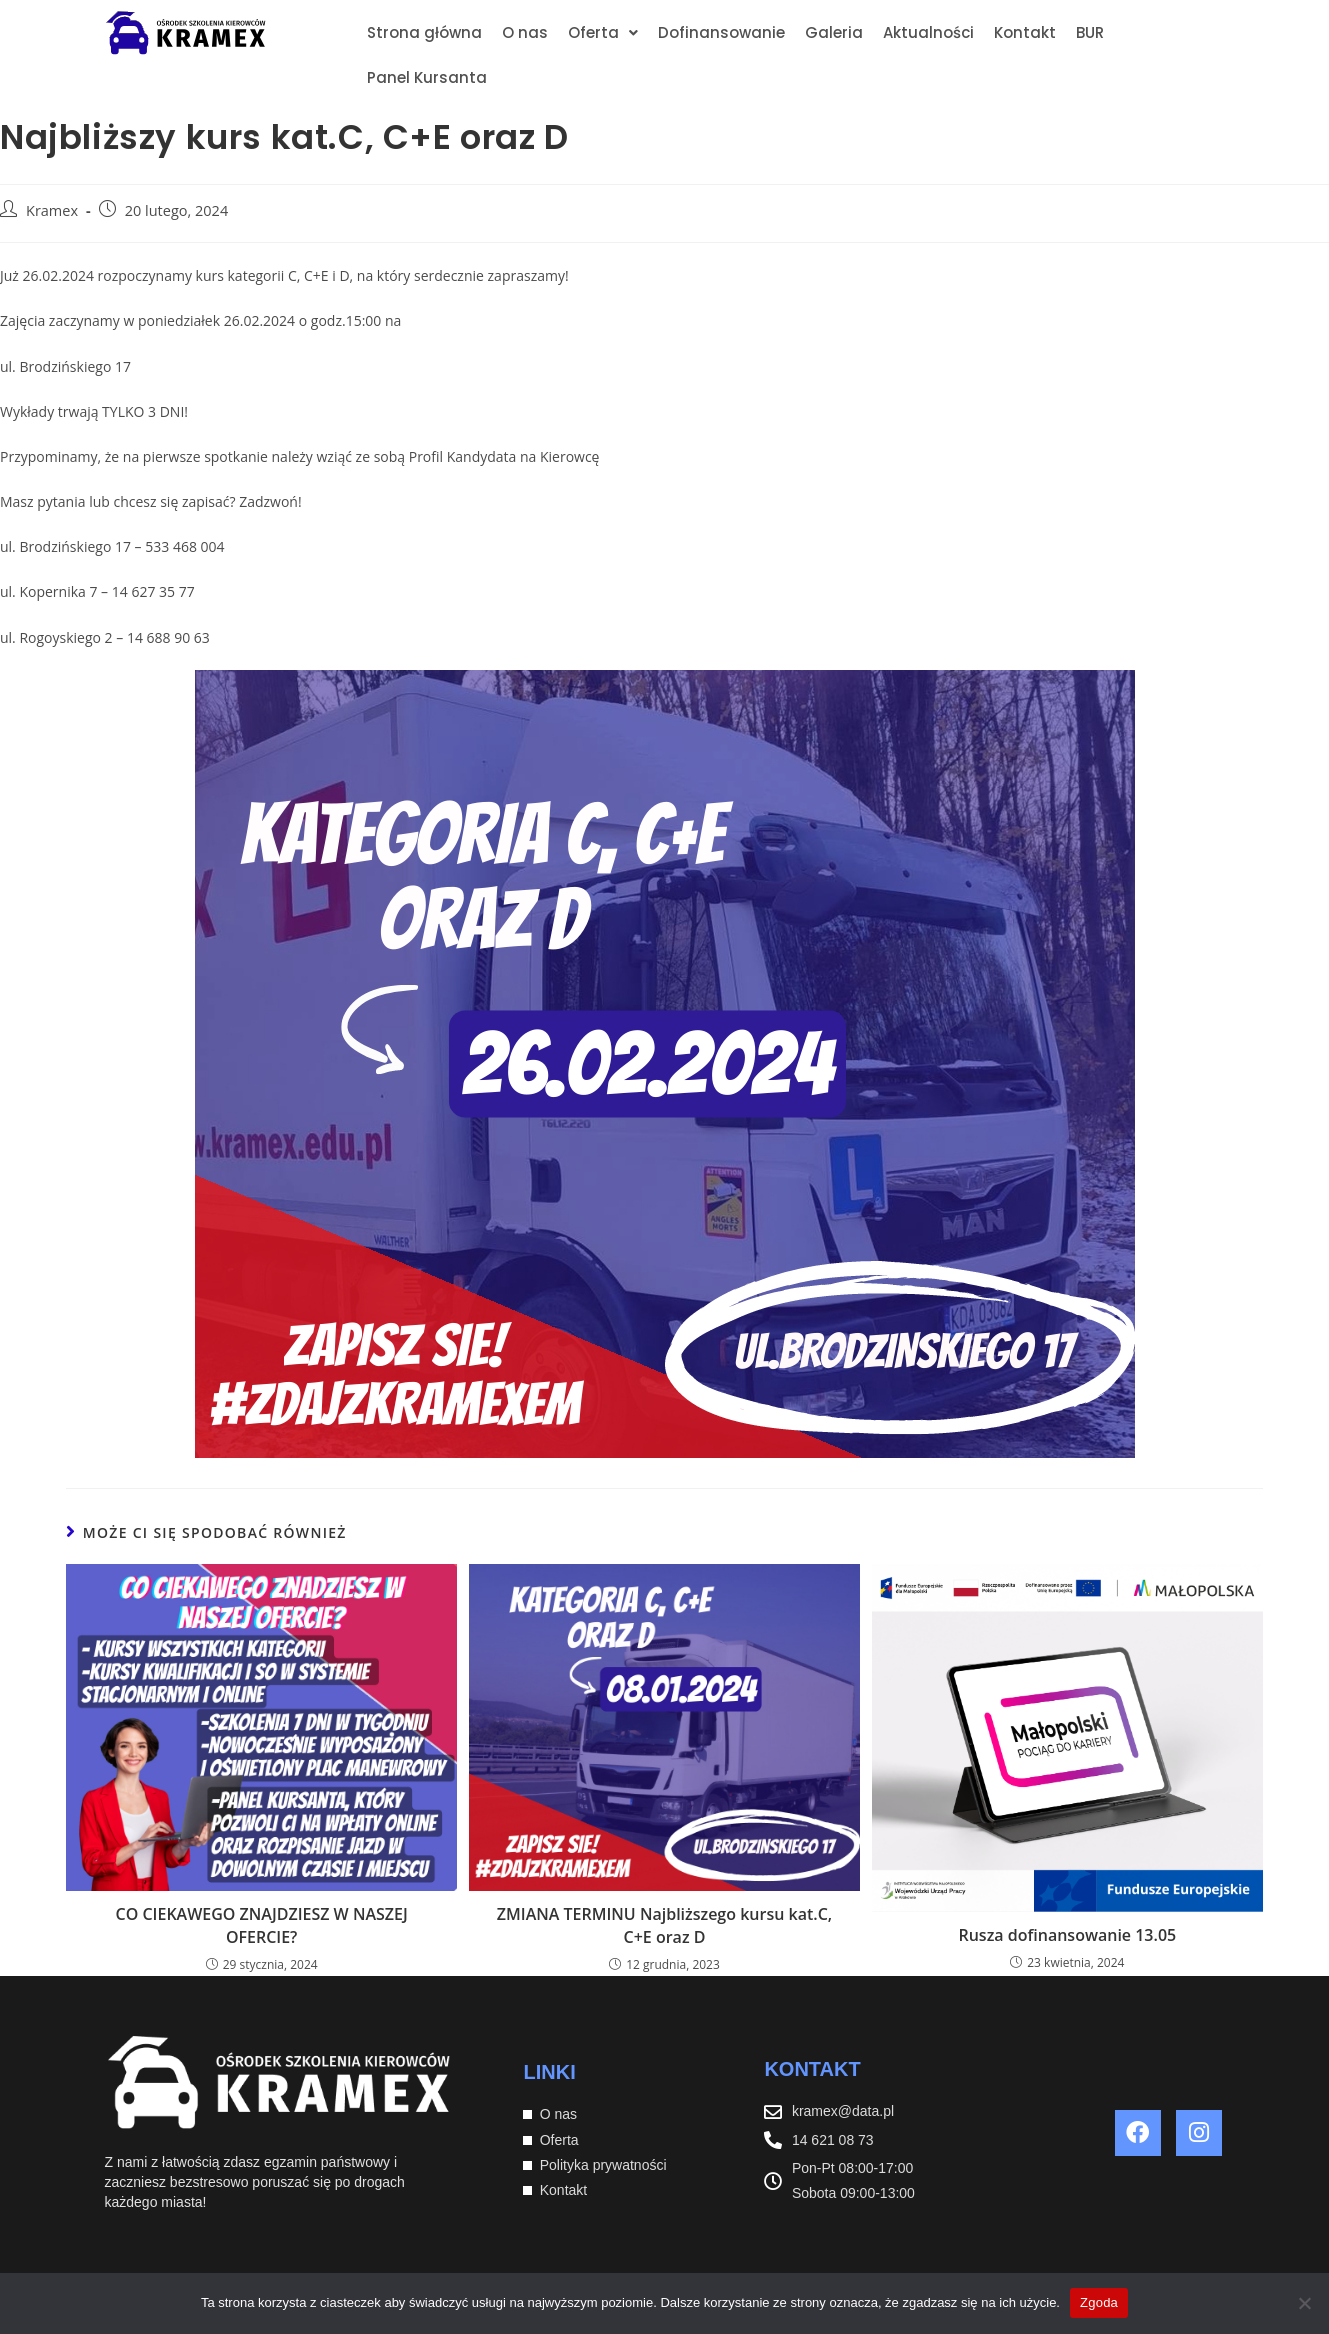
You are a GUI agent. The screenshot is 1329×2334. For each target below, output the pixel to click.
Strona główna (424, 32)
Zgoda (1099, 2302)
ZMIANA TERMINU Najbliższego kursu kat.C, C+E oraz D (664, 1925)
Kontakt (1025, 32)
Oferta (603, 32)
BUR (1090, 32)
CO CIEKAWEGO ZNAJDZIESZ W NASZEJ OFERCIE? (262, 1925)
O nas (525, 32)
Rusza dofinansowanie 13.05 (1067, 1935)
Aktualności (928, 32)
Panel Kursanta (427, 77)
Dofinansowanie (721, 32)
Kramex (52, 210)
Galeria (834, 32)
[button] (603, 32)
